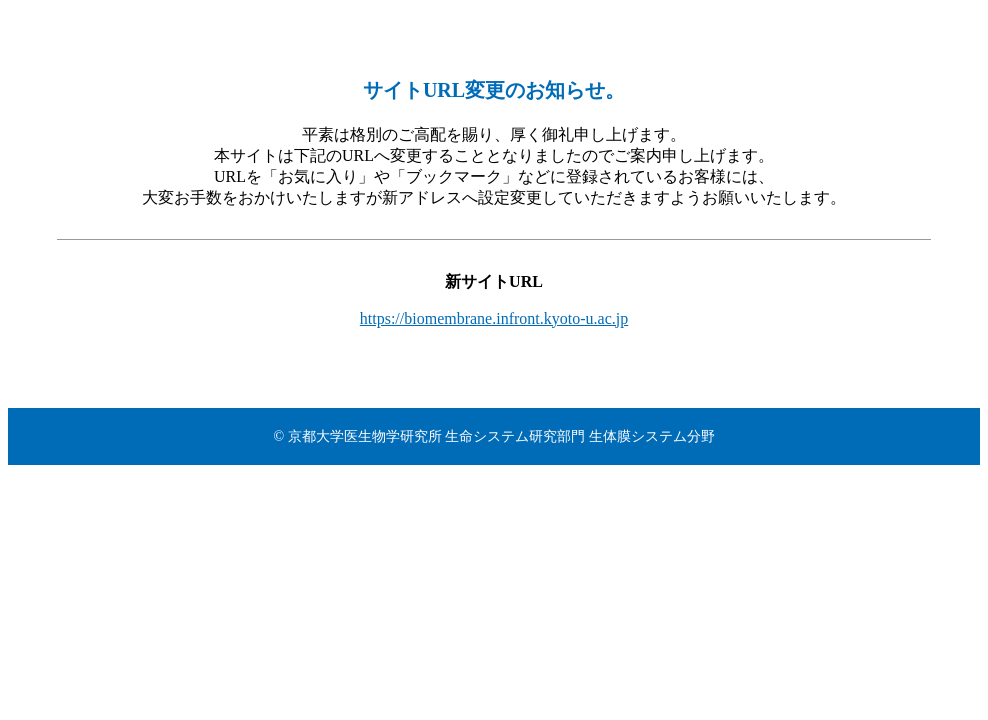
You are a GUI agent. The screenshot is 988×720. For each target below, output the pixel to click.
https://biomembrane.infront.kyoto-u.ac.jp (494, 318)
